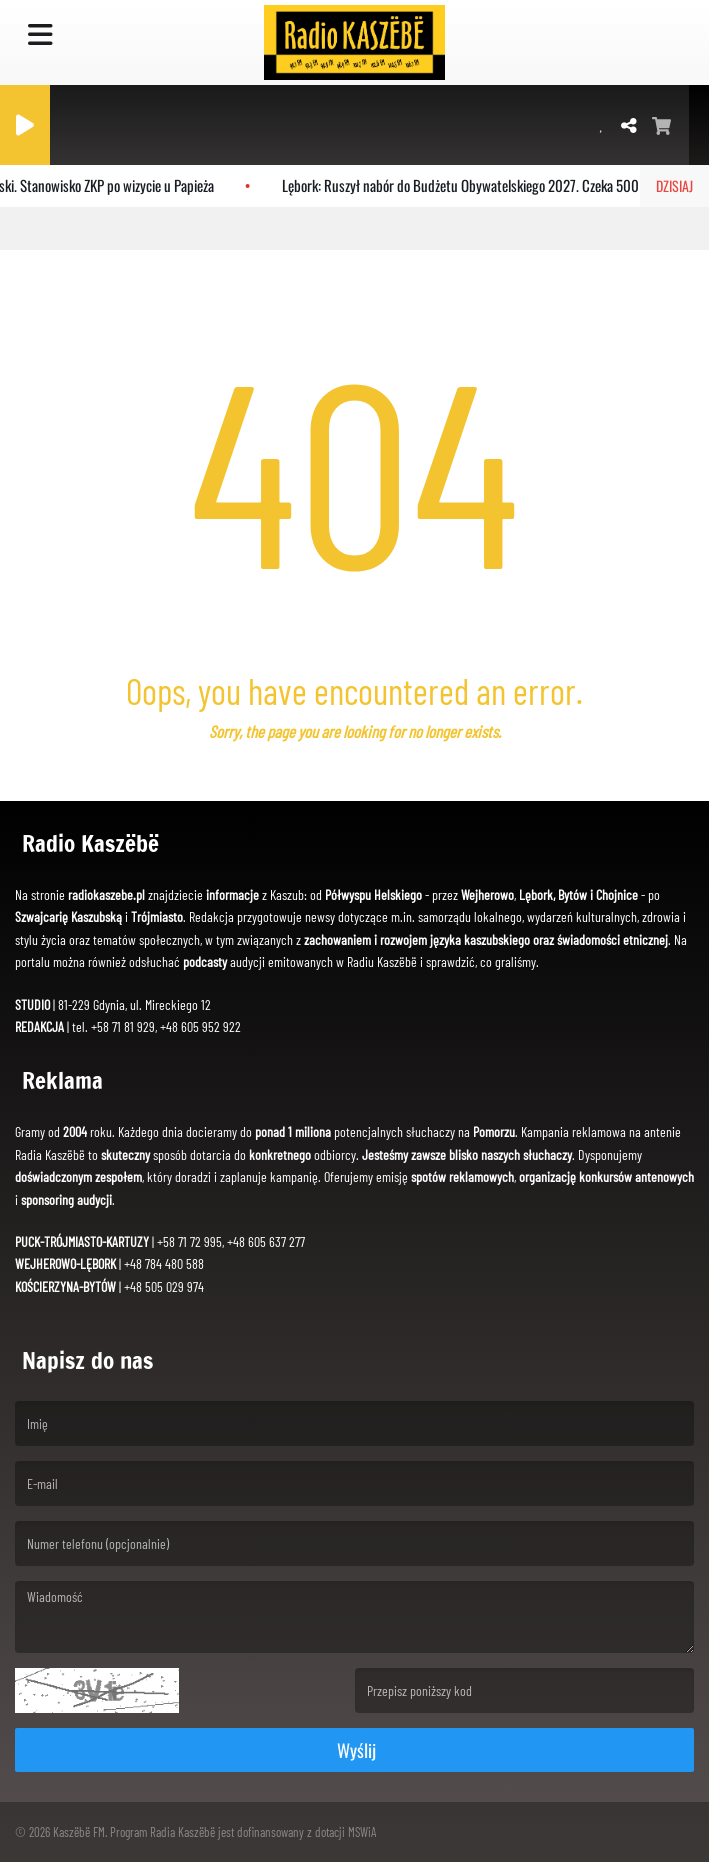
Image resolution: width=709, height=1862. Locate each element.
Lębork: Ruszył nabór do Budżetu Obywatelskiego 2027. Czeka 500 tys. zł (482, 185)
